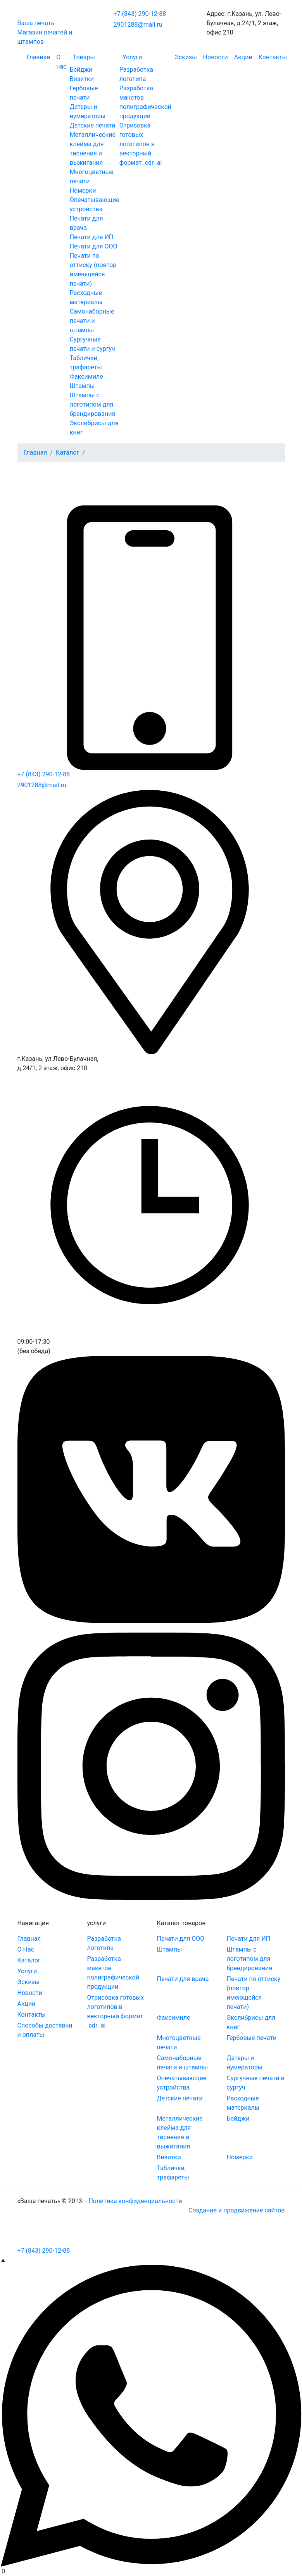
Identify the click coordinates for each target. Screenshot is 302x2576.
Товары (84, 57)
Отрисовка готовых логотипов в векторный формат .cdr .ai (140, 144)
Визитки (82, 79)
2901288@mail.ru (138, 24)
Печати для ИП (92, 237)
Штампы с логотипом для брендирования (93, 404)
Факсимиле (86, 376)
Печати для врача (183, 1979)
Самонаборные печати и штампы (92, 321)
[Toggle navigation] (48, 2235)
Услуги (132, 57)
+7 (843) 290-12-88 (140, 13)
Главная (38, 57)
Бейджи (81, 69)
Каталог (67, 452)
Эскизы (185, 57)
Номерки (83, 190)
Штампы (82, 386)
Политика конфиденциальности (135, 2201)
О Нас (25, 1949)
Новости (215, 57)
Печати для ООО (93, 246)
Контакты (273, 57)
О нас (61, 61)
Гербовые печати (252, 2037)
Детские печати (93, 125)
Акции (243, 57)
